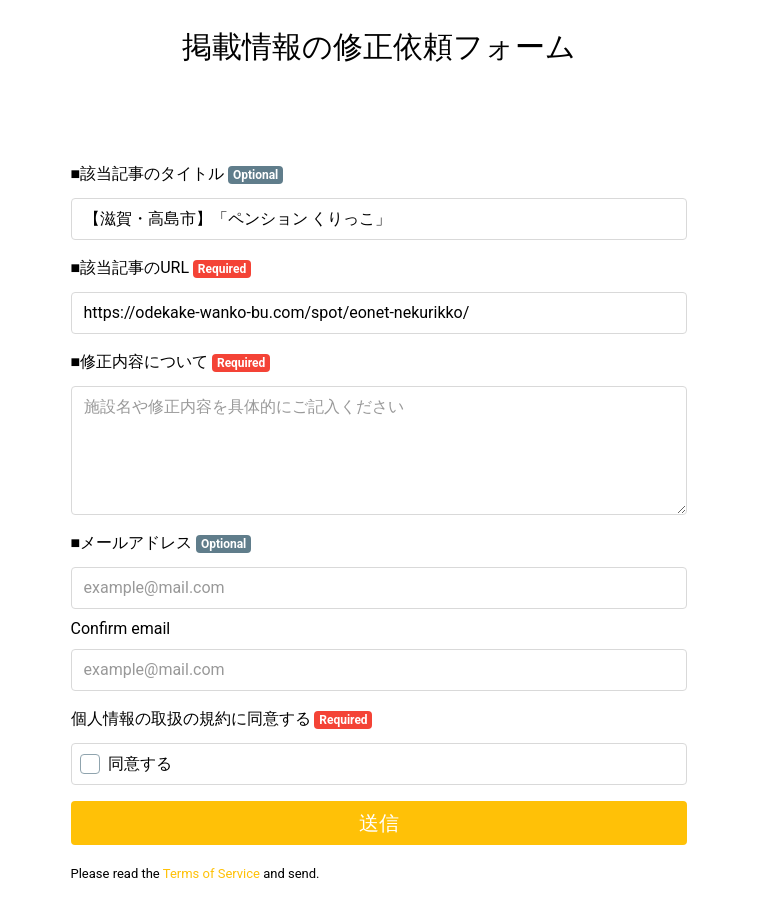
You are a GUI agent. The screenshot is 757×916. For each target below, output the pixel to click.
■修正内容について (171, 362)
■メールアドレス (161, 543)
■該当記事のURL (161, 268)
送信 (379, 823)
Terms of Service (211, 873)
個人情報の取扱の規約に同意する (222, 719)
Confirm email (121, 628)
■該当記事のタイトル (177, 174)
